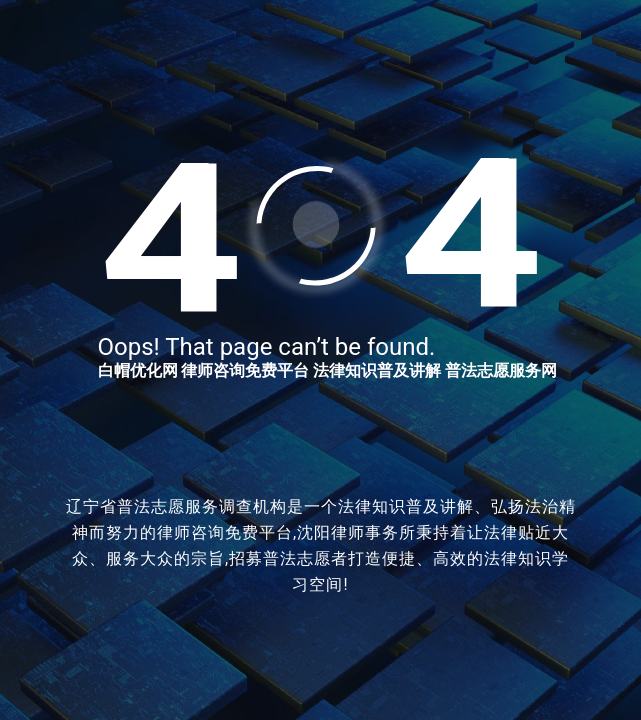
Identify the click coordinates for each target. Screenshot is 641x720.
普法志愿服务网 (501, 370)
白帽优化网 (138, 370)
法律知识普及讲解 (377, 370)
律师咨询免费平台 (245, 370)
